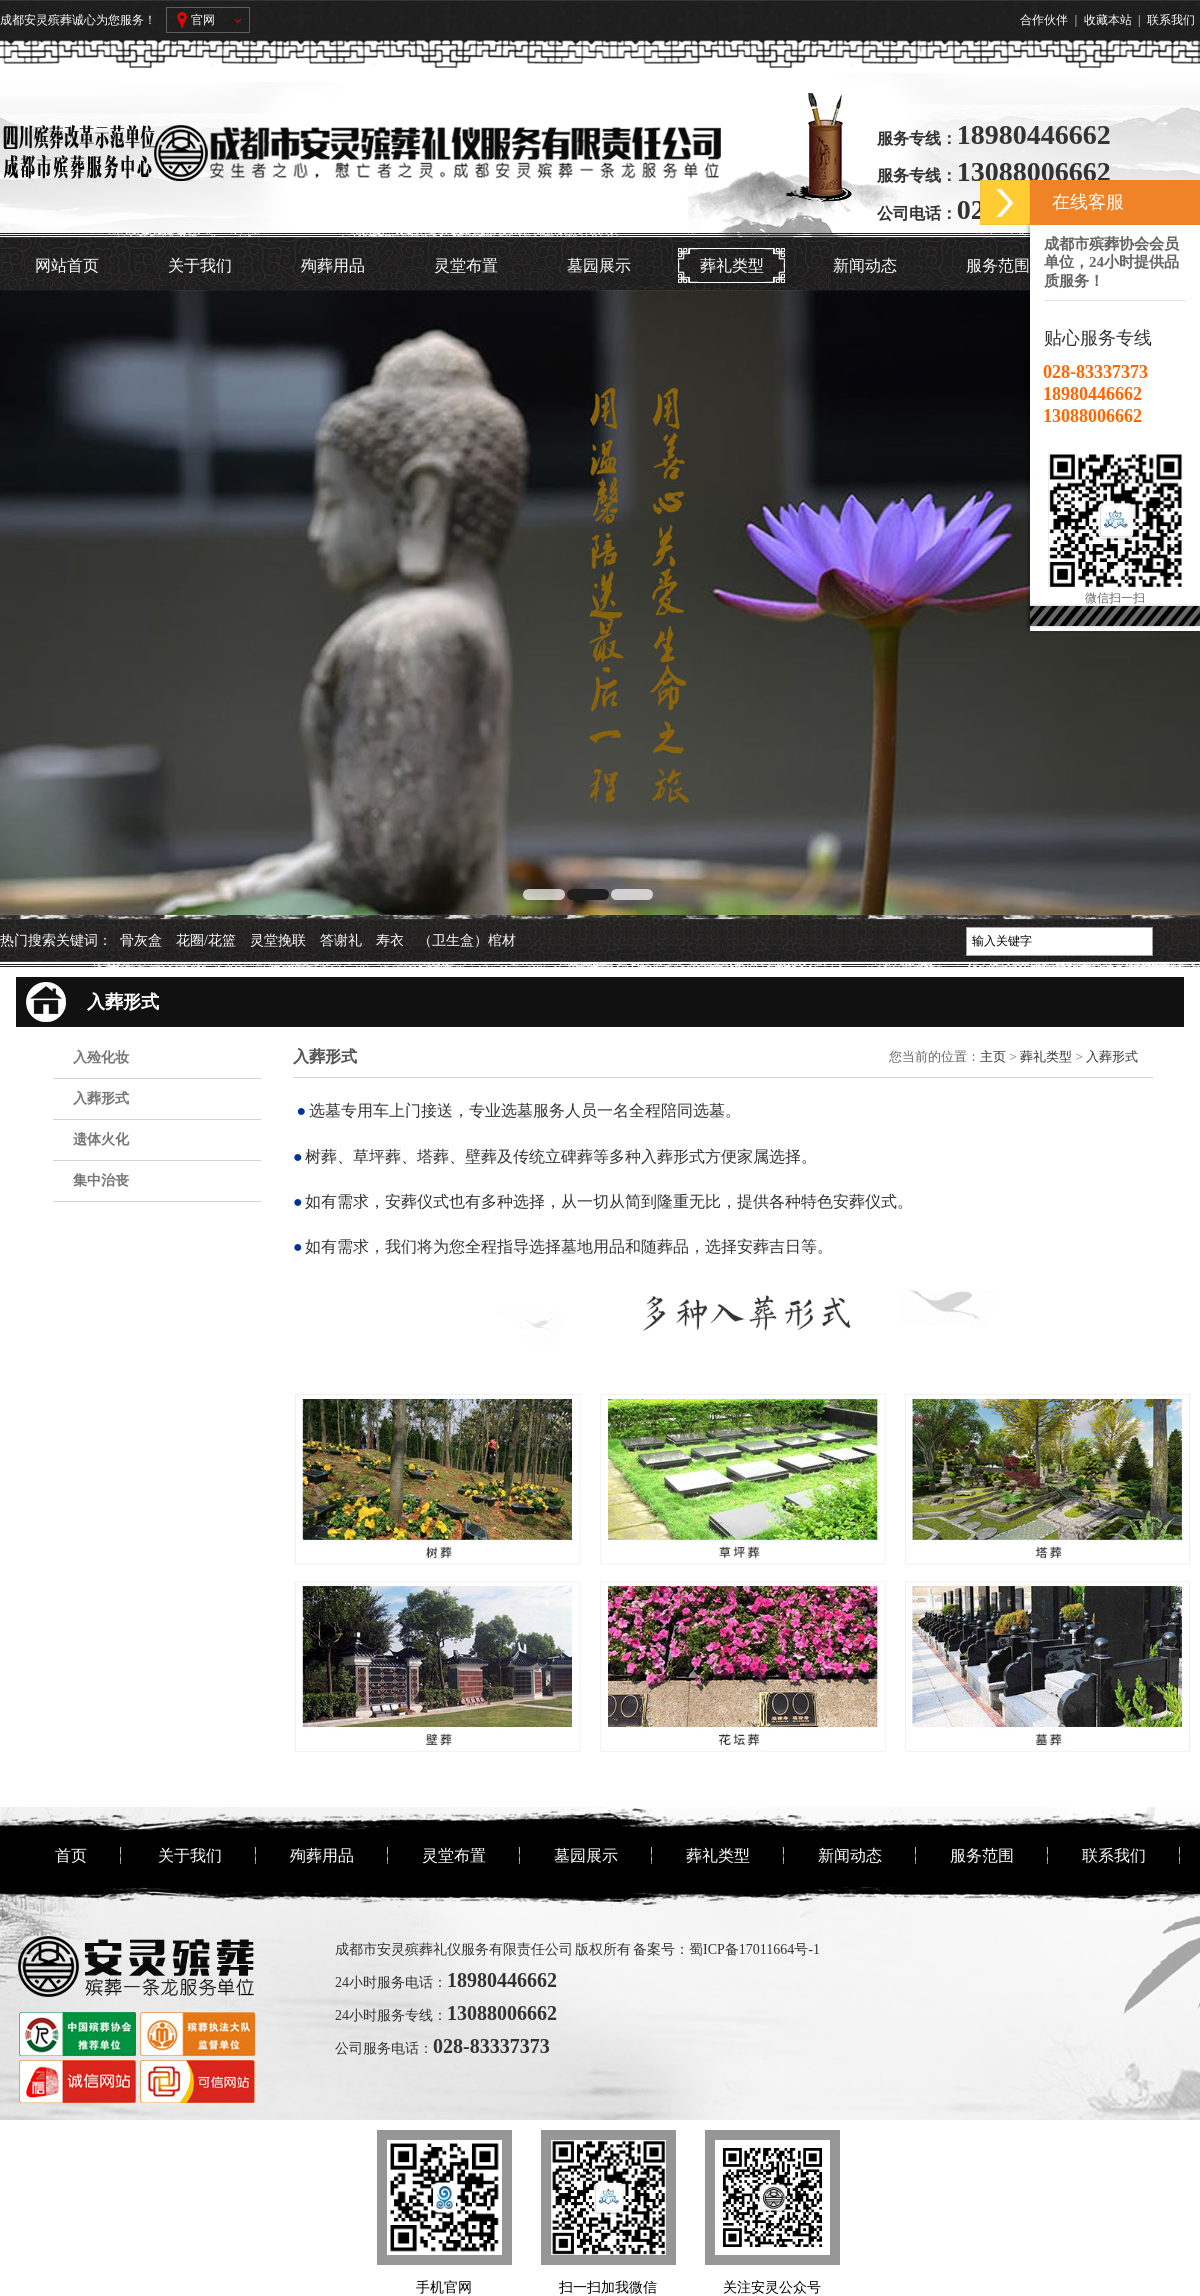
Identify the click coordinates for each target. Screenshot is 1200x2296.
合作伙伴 (1044, 20)
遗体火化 (101, 1139)
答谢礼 (341, 940)
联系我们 (1171, 20)
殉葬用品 (333, 265)
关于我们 (200, 265)
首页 (71, 1855)
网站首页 (67, 265)
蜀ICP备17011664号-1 (754, 1949)
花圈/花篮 (206, 940)
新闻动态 (865, 265)
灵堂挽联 (278, 940)
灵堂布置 (466, 265)
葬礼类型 (732, 265)
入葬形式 (101, 1098)
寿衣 (390, 940)
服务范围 (998, 265)
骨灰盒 (141, 940)
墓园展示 (599, 265)
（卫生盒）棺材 (467, 940)
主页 (993, 1056)
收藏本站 (1108, 20)
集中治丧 (101, 1180)
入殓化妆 (101, 1057)
